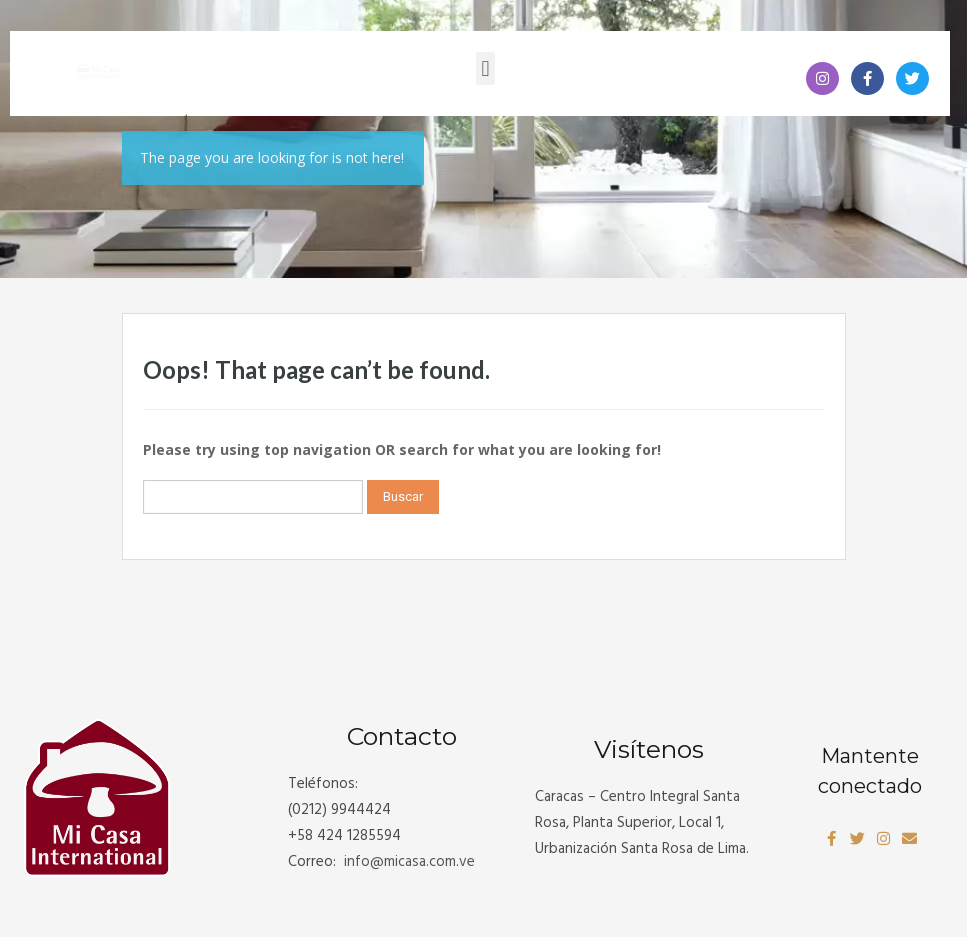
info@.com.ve (409, 862)
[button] (485, 68)
